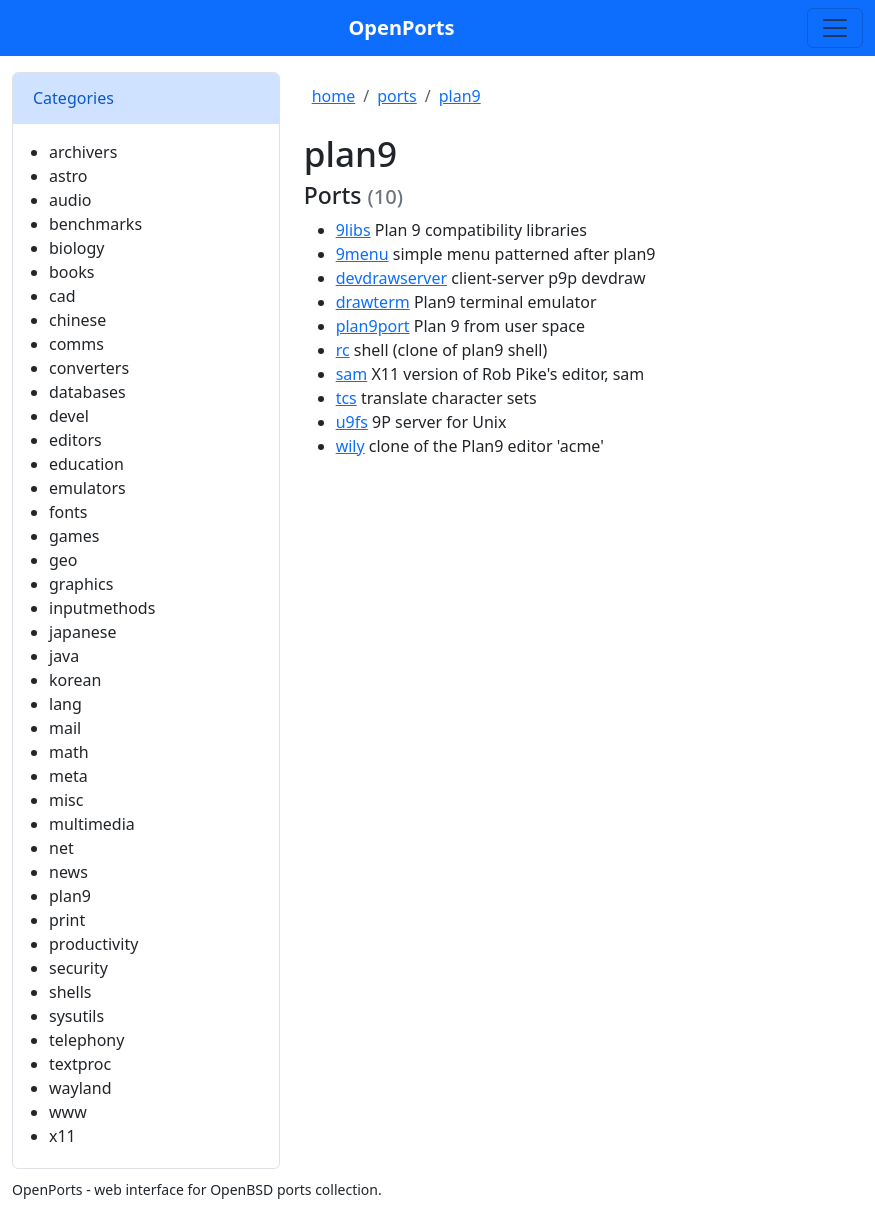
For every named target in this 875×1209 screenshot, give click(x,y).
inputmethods (102, 608)
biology (76, 248)
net (61, 848)
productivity (93, 944)
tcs (346, 398)
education (86, 464)
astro (68, 176)
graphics (81, 584)
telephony (86, 1040)
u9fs (352, 422)
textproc (80, 1064)
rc (343, 350)
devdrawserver (391, 278)
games (74, 536)
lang (65, 704)
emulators (87, 488)
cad (62, 296)
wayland (80, 1088)
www (68, 1112)
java (64, 656)
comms (76, 344)
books (71, 272)
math (69, 752)
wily (350, 446)
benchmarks (95, 224)
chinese (77, 320)
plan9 (70, 896)
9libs (353, 230)
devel (69, 416)
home (334, 96)
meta (68, 776)
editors (75, 440)
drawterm (373, 302)
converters (89, 368)
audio (70, 200)
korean (75, 680)
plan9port (373, 326)
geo (63, 560)
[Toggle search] (835, 28)
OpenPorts (402, 27)
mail (65, 728)
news (68, 872)
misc (66, 800)
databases (87, 392)
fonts (68, 512)
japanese (83, 632)
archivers (83, 152)
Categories (73, 98)
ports (397, 96)
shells (70, 992)
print (67, 920)
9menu (362, 254)
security (78, 968)
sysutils (76, 1016)
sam (352, 374)
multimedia (92, 824)
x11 (62, 1136)
